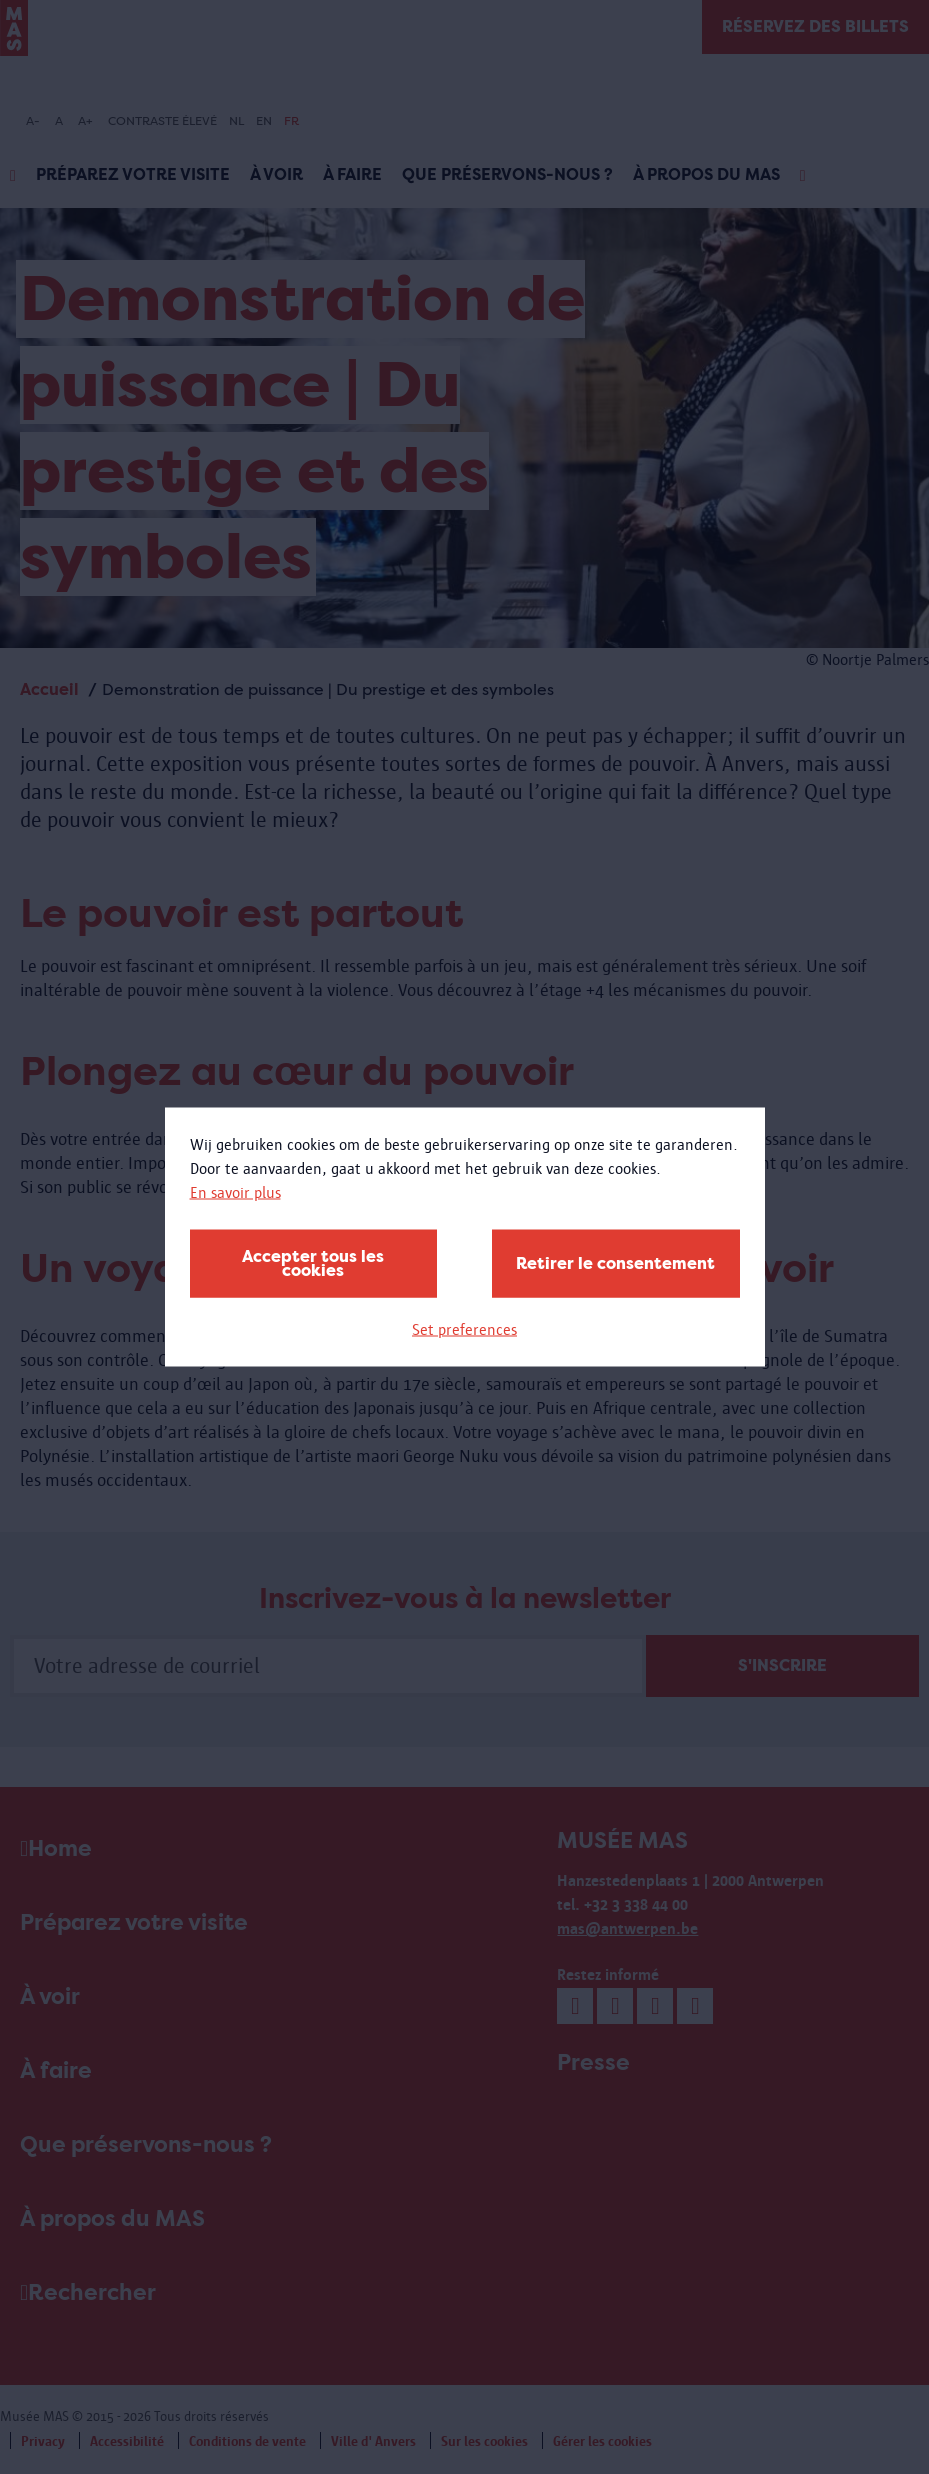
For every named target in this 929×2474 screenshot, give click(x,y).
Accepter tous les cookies (313, 1263)
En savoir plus (235, 1192)
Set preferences (464, 1329)
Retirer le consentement (615, 1263)
